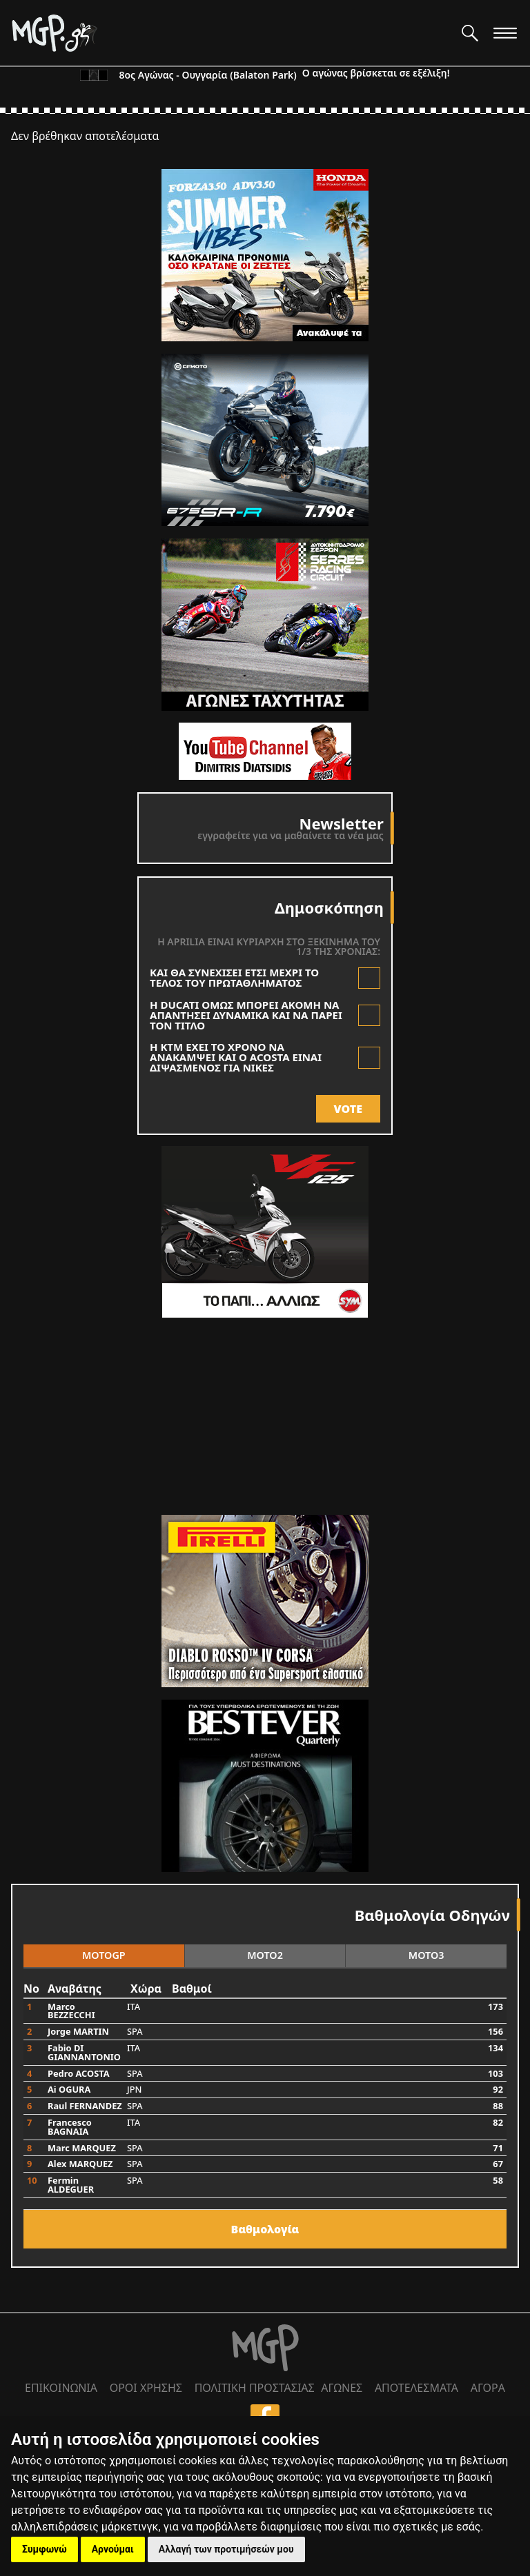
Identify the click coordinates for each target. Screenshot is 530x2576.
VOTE (348, 1108)
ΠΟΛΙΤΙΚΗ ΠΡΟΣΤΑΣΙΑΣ (255, 2387)
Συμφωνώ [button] (44, 2549)
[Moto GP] (231, 32)
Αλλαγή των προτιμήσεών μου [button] (226, 2549)
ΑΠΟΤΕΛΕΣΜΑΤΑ (416, 2387)
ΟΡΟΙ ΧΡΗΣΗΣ (146, 2387)
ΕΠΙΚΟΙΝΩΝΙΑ (61, 2387)
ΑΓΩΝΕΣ (341, 2387)
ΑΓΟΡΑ (488, 2387)
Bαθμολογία (265, 2229)
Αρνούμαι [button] (113, 2549)
